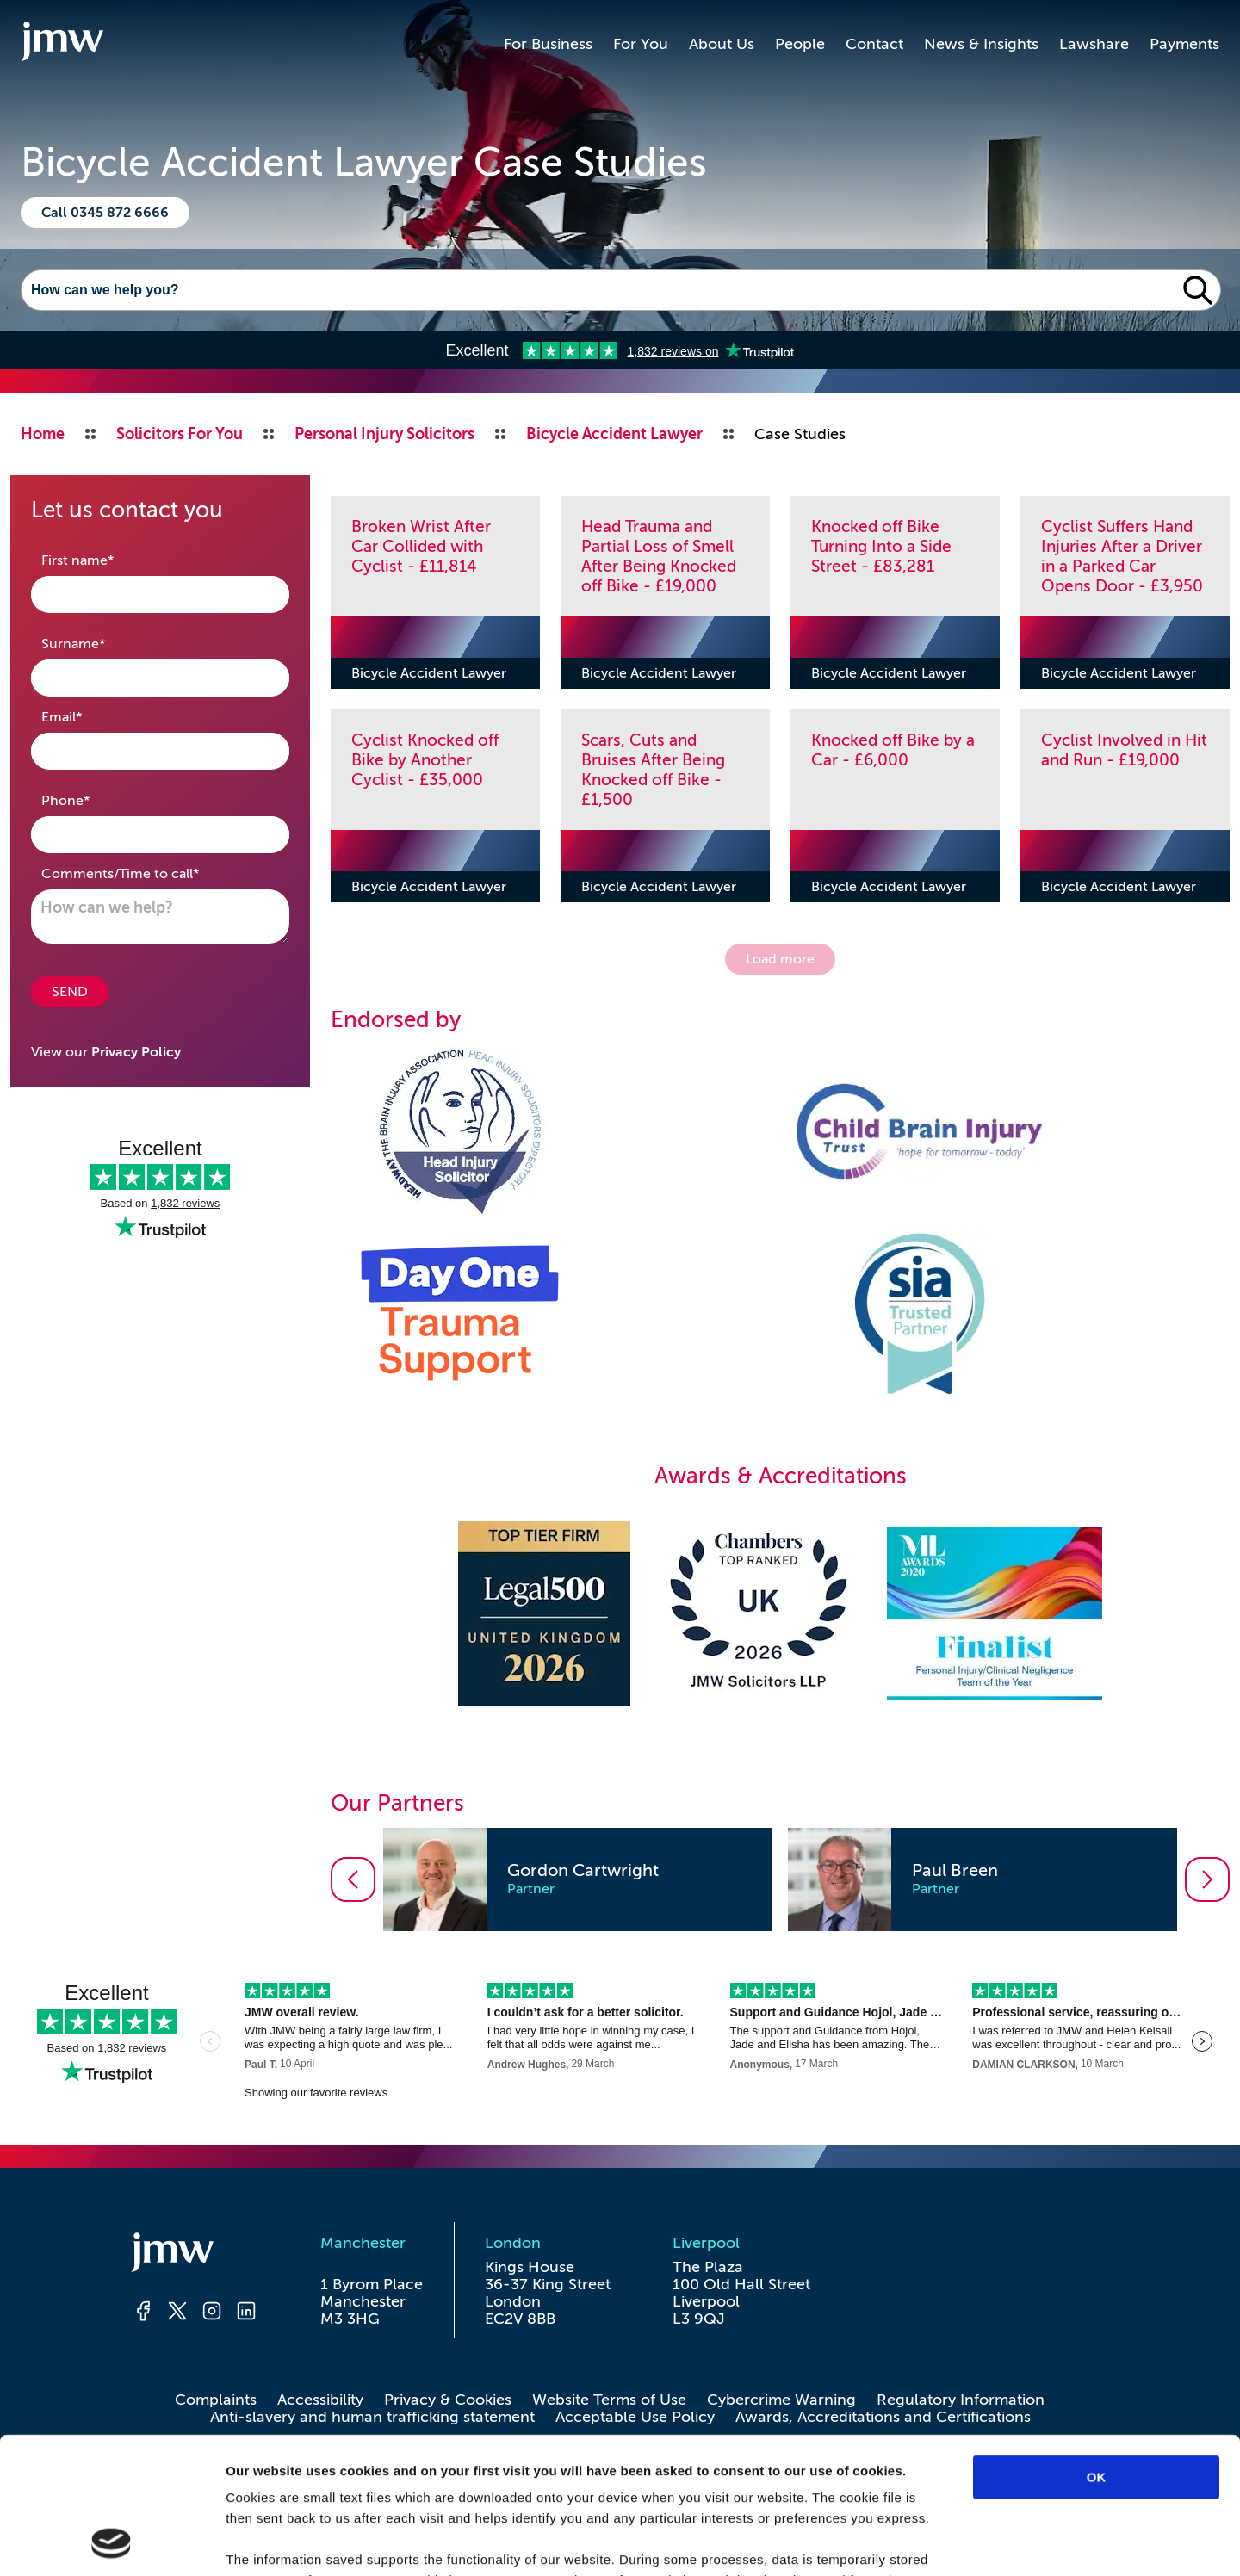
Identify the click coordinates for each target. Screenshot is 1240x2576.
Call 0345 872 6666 (105, 212)
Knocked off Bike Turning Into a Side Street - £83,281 (881, 546)
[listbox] (780, 1879)
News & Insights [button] (981, 44)
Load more (780, 959)
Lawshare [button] (1094, 44)
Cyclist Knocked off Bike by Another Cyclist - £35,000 (425, 760)
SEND (70, 992)
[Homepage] (194, 2255)
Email (88, 716)
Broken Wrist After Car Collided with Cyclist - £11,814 (421, 546)
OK (1097, 2349)
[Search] (598, 290)
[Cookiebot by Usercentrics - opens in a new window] (111, 2542)
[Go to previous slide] (353, 1879)
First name (104, 559)
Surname (100, 643)
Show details (904, 2542)
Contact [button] (874, 44)
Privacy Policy (136, 1052)
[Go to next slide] (1207, 1879)
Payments (1184, 44)
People (800, 44)
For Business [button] (548, 44)
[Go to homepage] (62, 44)
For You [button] (640, 44)
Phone (92, 799)
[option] (577, 1879)
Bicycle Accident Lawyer (428, 673)
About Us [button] (721, 44)
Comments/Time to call (147, 873)
